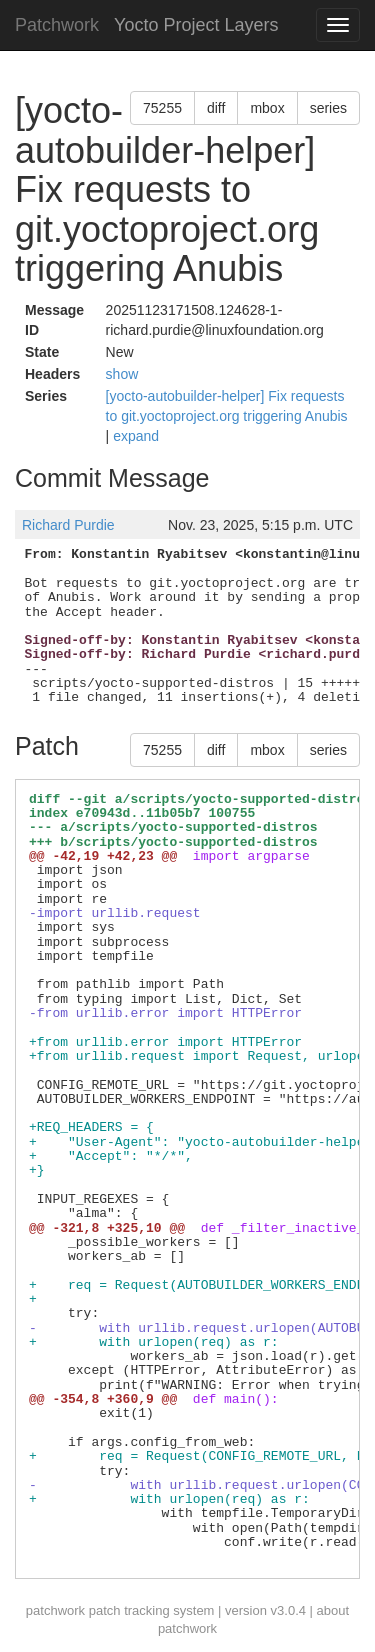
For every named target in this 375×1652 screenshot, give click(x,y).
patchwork (55, 1610)
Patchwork (57, 25)
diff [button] (216, 108)
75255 (162, 108)
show (122, 374)
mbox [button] (267, 108)
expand (136, 436)
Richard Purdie (68, 525)
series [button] (328, 108)
